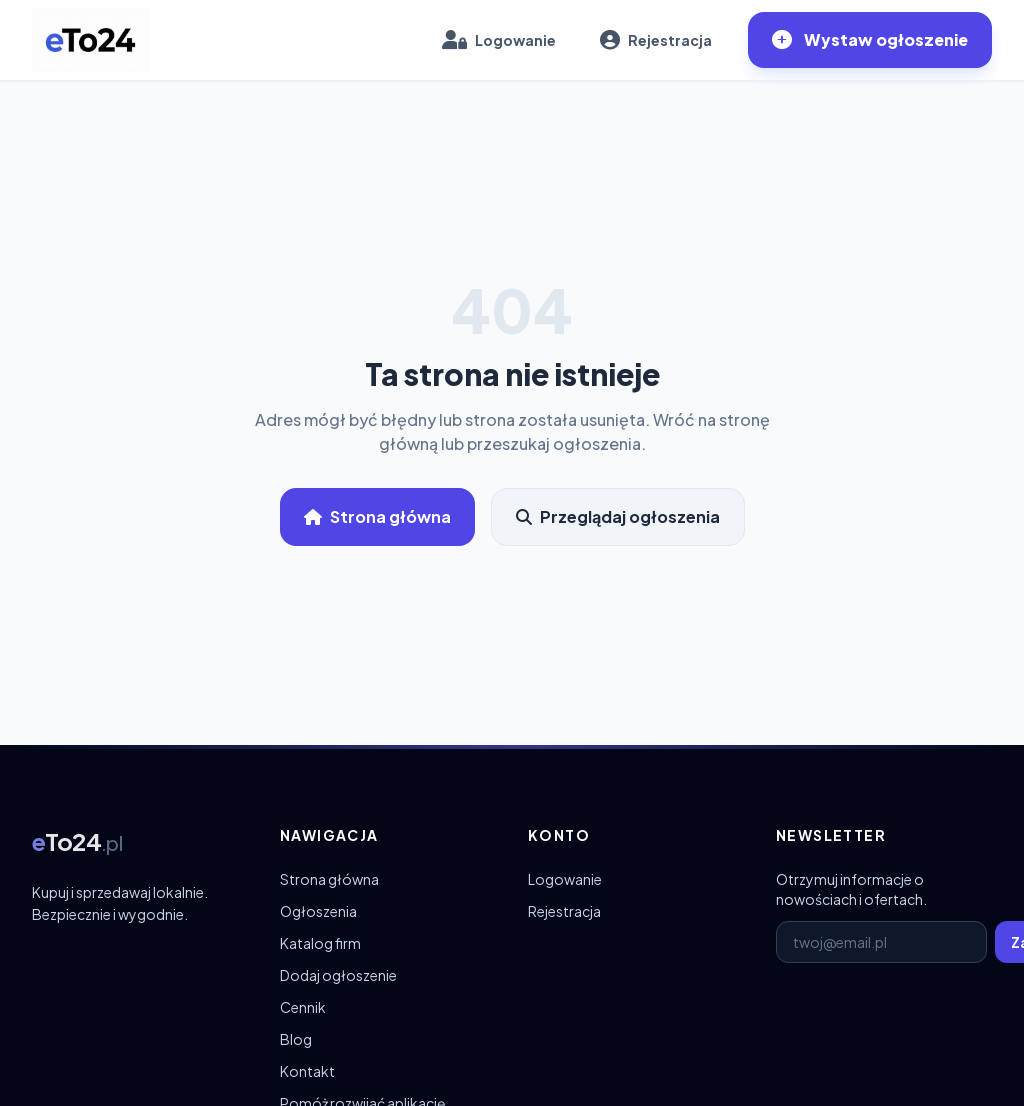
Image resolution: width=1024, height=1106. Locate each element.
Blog (296, 1039)
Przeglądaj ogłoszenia (618, 516)
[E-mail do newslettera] (881, 942)
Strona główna (377, 516)
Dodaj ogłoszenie (338, 975)
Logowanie (565, 879)
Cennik (303, 1007)
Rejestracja (564, 911)
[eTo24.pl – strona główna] (90, 40)
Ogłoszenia (318, 911)
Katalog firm (320, 943)
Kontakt (307, 1071)
